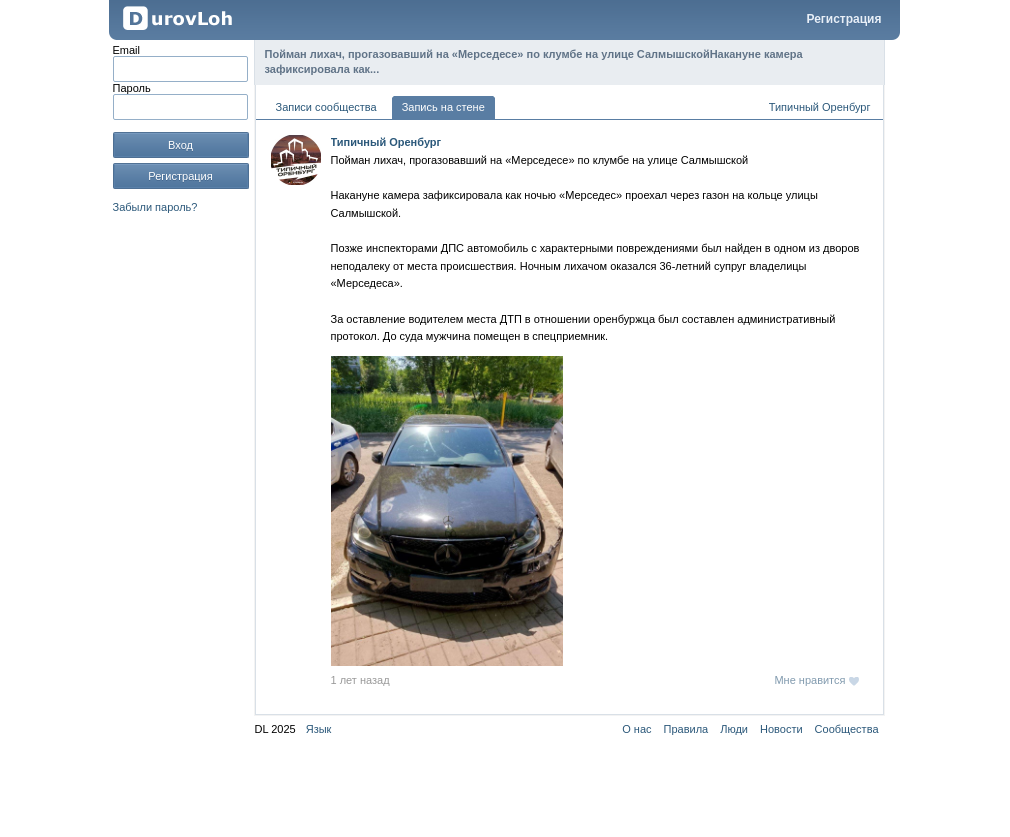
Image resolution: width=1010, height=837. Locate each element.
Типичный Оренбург (820, 107)
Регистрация (843, 19)
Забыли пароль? (155, 207)
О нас (636, 729)
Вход (180, 145)
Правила (686, 729)
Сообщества (847, 729)
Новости (781, 729)
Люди (734, 729)
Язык (319, 729)
